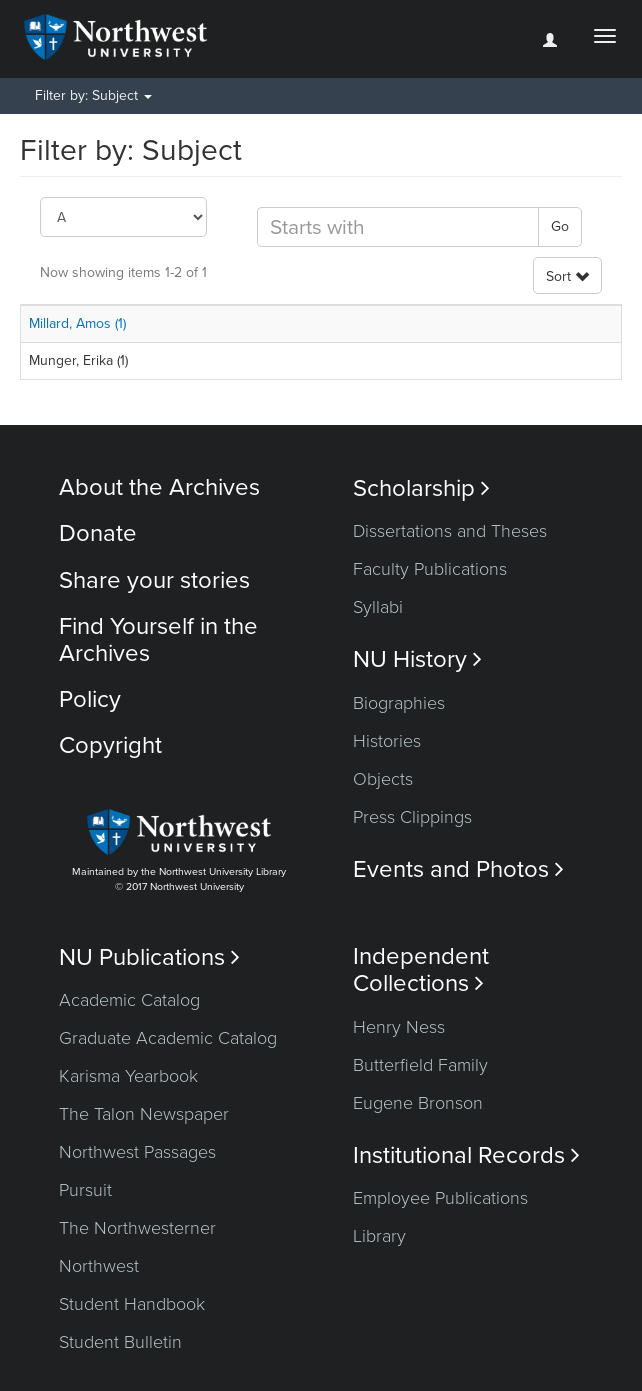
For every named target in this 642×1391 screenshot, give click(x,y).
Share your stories (154, 580)
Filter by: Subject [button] (93, 95)
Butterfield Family (420, 1065)
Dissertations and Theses (450, 531)
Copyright (110, 745)
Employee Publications (440, 1198)
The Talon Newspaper (144, 1114)
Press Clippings (412, 817)
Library (379, 1236)
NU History (417, 659)
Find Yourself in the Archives (158, 639)
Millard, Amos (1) (77, 323)
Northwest (99, 1266)
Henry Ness (399, 1027)
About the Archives (159, 487)
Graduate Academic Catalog (168, 1038)
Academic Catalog (129, 1000)
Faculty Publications (430, 569)
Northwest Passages (137, 1152)
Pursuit (85, 1190)
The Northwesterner (137, 1228)
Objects (383, 779)
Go (560, 226)
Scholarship (421, 488)
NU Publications (149, 957)
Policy (90, 699)
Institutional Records (466, 1155)
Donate (98, 533)
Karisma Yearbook (128, 1076)
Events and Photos (458, 869)
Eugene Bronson (418, 1103)
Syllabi (378, 607)
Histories (387, 741)
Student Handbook (132, 1304)
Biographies (399, 703)
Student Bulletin (120, 1342)
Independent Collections (421, 970)
